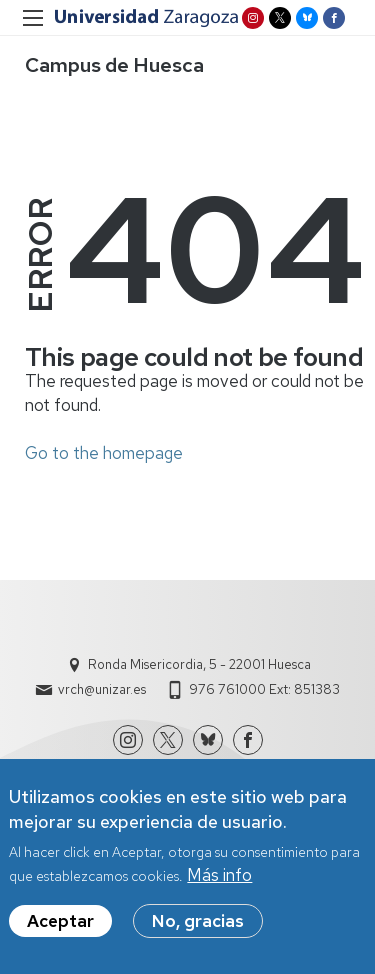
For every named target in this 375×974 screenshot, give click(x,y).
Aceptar (60, 930)
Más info (219, 884)
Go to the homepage (104, 453)
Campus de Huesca (114, 65)
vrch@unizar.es (102, 689)
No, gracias (198, 930)
